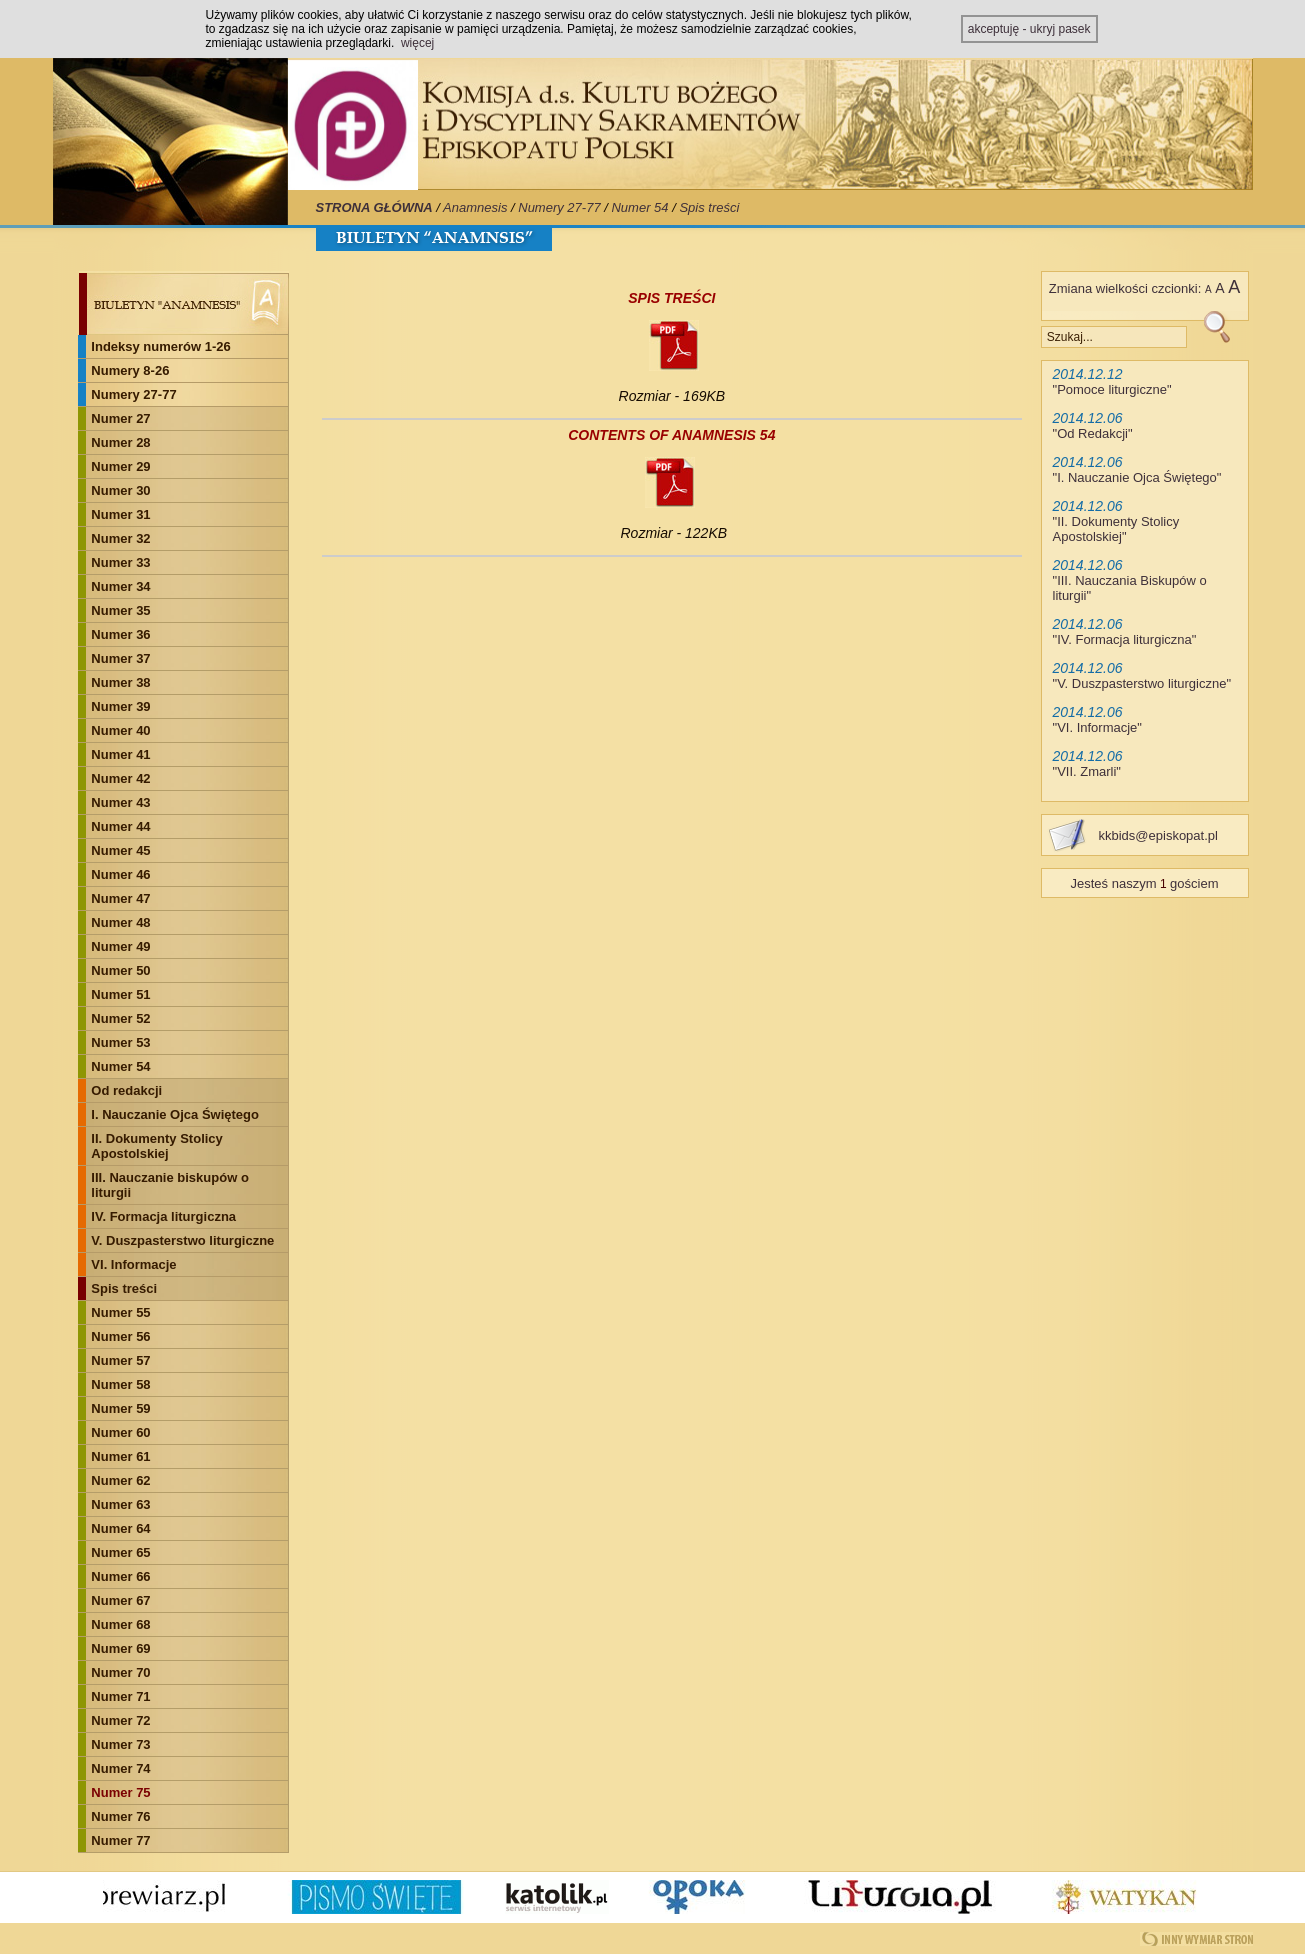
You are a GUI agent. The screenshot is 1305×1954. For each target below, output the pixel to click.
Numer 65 (120, 1552)
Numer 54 (639, 207)
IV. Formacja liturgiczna (163, 1216)
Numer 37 (120, 658)
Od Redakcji (1092, 433)
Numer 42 (120, 778)
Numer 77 (120, 1840)
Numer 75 (120, 1792)
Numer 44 (120, 826)
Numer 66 (120, 1576)
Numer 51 (120, 994)
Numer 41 (120, 754)
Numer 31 (120, 514)
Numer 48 (120, 922)
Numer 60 (120, 1432)
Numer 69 (120, 1648)
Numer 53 (120, 1042)
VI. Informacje (133, 1264)
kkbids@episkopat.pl (1158, 835)
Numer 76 (120, 1816)
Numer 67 (120, 1600)
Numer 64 (120, 1528)
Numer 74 (120, 1768)
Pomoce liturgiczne (1112, 389)
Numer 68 (120, 1624)
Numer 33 (120, 562)
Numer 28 (120, 442)
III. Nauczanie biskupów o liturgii (169, 1185)
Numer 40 (120, 730)
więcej (417, 43)
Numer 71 (120, 1696)
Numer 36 (120, 634)
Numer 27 (120, 418)
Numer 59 (120, 1408)
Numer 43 (120, 802)
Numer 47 (120, 898)
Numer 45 (120, 850)
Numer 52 (120, 1018)
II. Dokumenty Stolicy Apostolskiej (156, 1146)
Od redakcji (126, 1090)
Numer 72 (120, 1720)
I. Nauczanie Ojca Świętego (175, 1114)
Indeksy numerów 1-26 (160, 346)
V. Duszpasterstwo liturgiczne (182, 1240)
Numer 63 (120, 1504)
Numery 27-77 (559, 207)
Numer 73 (120, 1744)
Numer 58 (120, 1384)
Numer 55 (120, 1312)
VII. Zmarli (1086, 771)
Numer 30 (120, 490)
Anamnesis (475, 207)
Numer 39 (120, 706)
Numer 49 (120, 946)
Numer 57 (120, 1360)
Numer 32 (120, 538)
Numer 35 (120, 610)
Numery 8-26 (130, 370)
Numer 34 (120, 586)
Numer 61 (120, 1456)
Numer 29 (120, 466)
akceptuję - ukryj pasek (1029, 29)
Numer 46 (120, 874)
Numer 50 (120, 970)
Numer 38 (120, 682)
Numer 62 (120, 1480)
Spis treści (709, 207)
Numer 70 (120, 1672)
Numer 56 (120, 1336)
